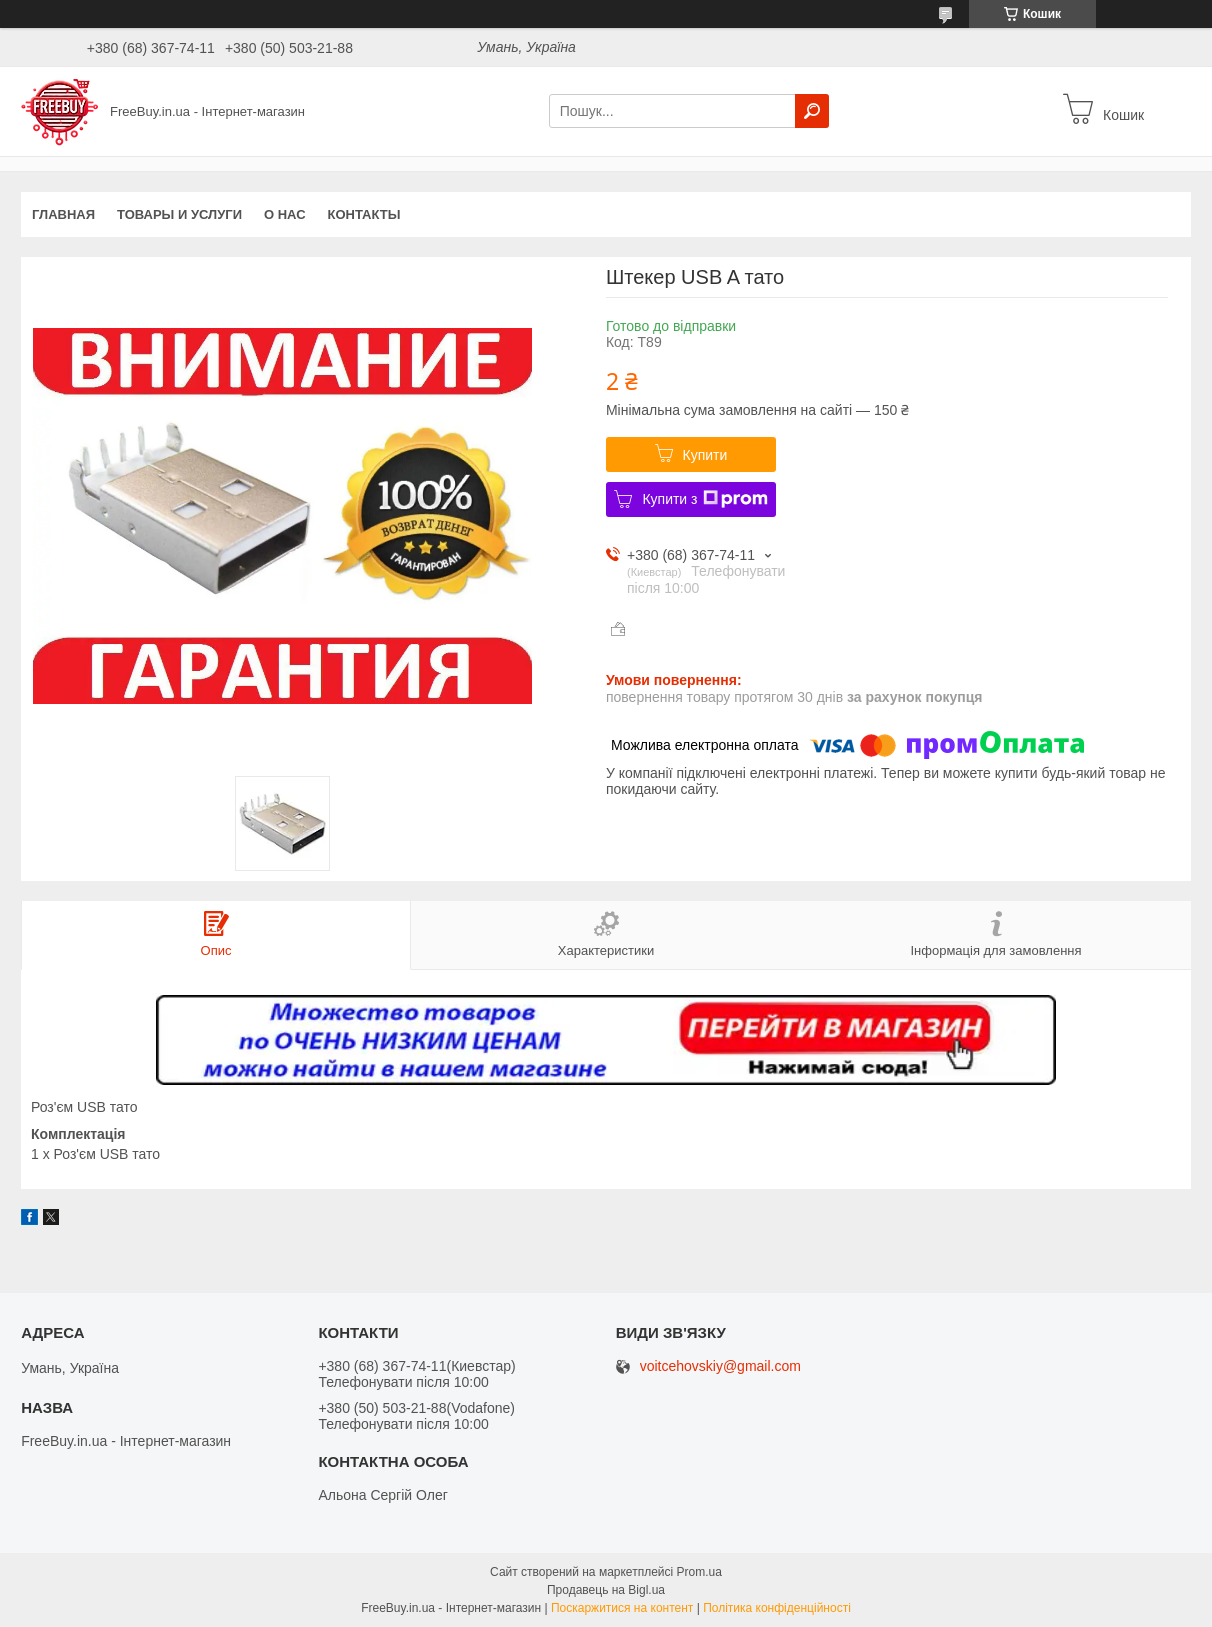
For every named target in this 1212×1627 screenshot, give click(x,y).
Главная (63, 214)
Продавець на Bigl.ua (606, 1590)
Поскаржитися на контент (622, 1608)
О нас (285, 214)
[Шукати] (812, 111)
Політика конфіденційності (777, 1608)
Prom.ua (699, 1572)
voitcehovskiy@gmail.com (720, 1366)
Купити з (704, 499)
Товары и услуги (179, 214)
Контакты (364, 214)
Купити (705, 455)
